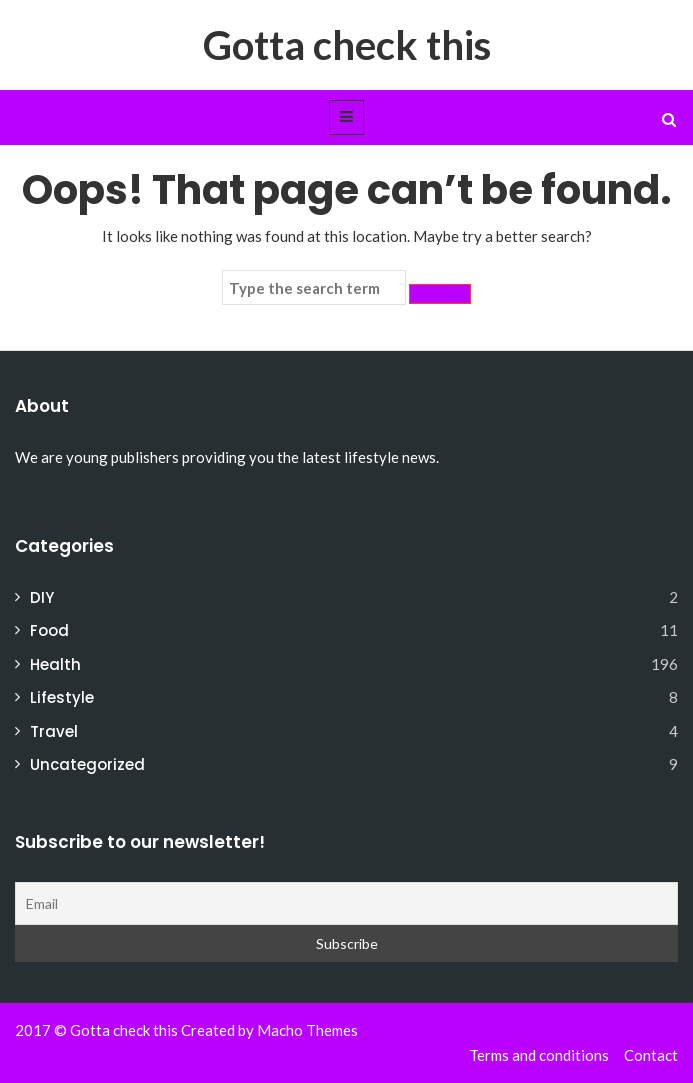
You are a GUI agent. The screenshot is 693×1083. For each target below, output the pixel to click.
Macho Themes (307, 1030)
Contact (651, 1055)
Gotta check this (347, 45)
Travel (54, 731)
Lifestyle (62, 697)
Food (49, 630)
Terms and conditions (539, 1055)
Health (55, 664)
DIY (42, 597)
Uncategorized (87, 764)
